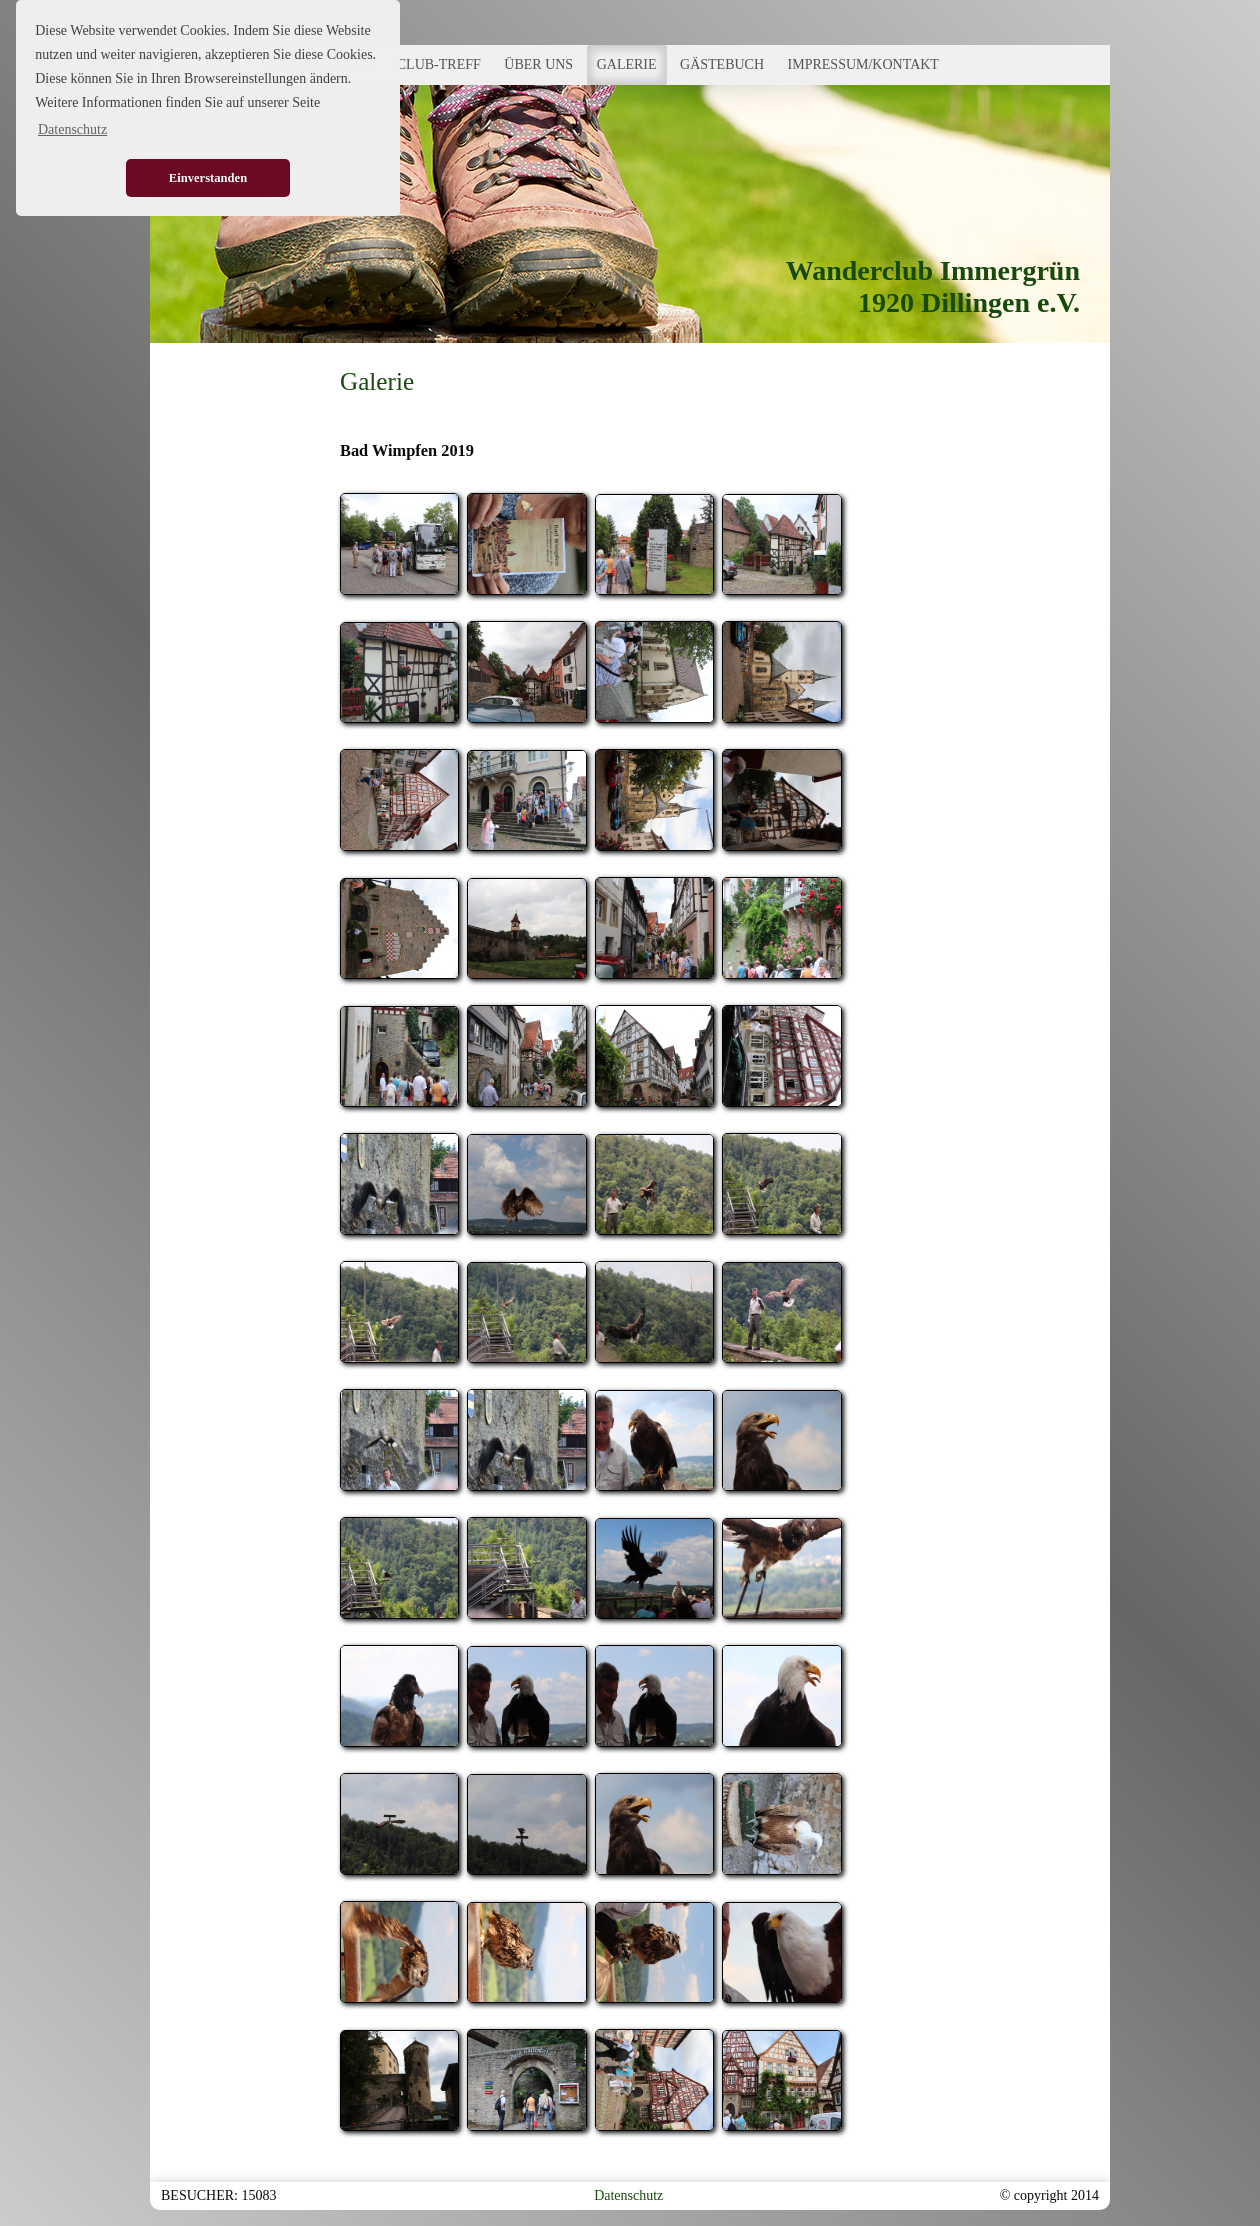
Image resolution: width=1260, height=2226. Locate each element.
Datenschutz (628, 2195)
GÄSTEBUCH (722, 64)
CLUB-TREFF (439, 64)
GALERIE (627, 64)
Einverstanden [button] (208, 178)
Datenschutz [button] (72, 129)
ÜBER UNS (538, 64)
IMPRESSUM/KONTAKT (863, 64)
